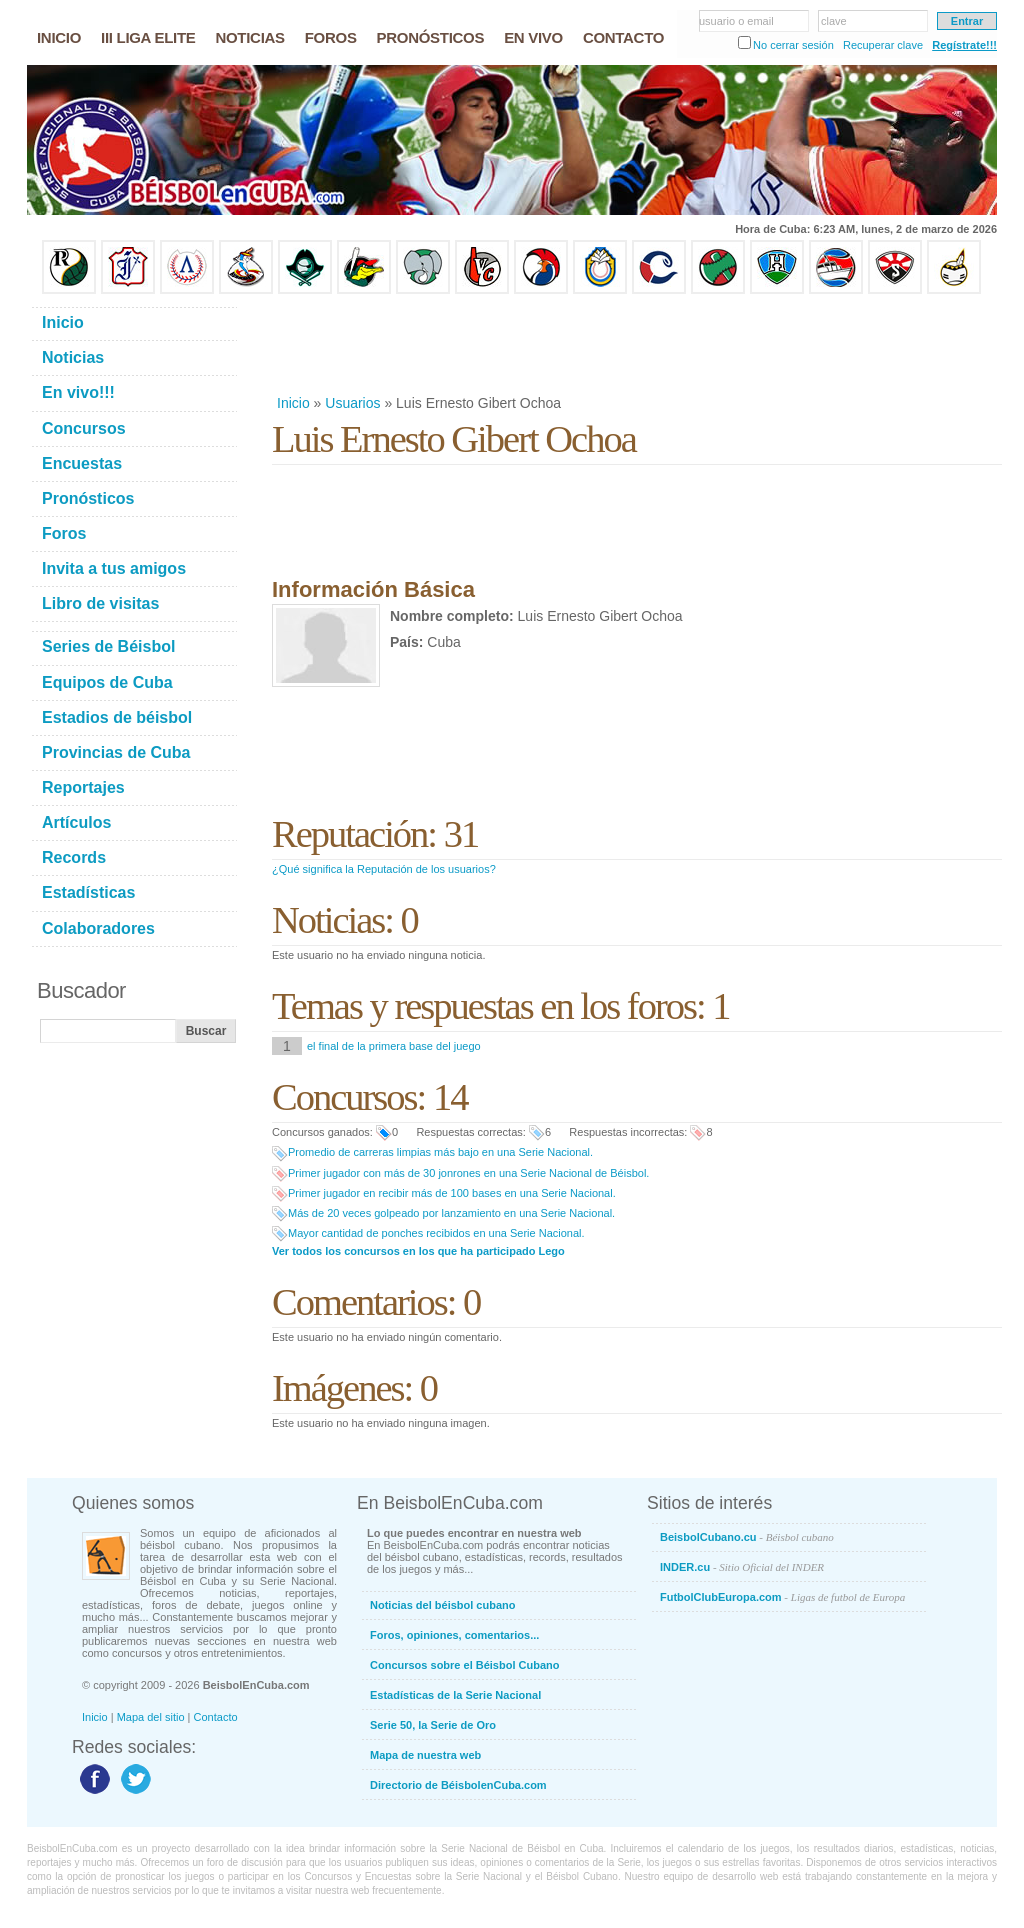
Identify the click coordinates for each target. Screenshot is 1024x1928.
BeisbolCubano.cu (747, 1537)
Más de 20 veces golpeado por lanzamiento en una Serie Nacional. (451, 1213)
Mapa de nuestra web (425, 1755)
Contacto (216, 1717)
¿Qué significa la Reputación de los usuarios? (384, 869)
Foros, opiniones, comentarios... (454, 1635)
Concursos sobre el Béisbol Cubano (464, 1665)
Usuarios (352, 403)
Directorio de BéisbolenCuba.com (458, 1785)
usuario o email (736, 21)
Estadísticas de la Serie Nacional (455, 1695)
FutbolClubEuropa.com (782, 1597)
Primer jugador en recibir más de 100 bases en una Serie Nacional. (452, 1193)
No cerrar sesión (793, 45)
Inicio (293, 403)
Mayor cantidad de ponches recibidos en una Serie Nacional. (436, 1233)
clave (834, 21)
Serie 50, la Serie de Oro (433, 1725)
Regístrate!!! (964, 45)
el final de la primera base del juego (394, 1046)
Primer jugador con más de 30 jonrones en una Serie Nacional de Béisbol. (468, 1173)
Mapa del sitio (151, 1717)
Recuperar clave (883, 45)
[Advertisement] (636, 344)
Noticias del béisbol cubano (442, 1605)
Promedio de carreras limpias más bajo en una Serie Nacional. (440, 1152)
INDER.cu (742, 1567)
